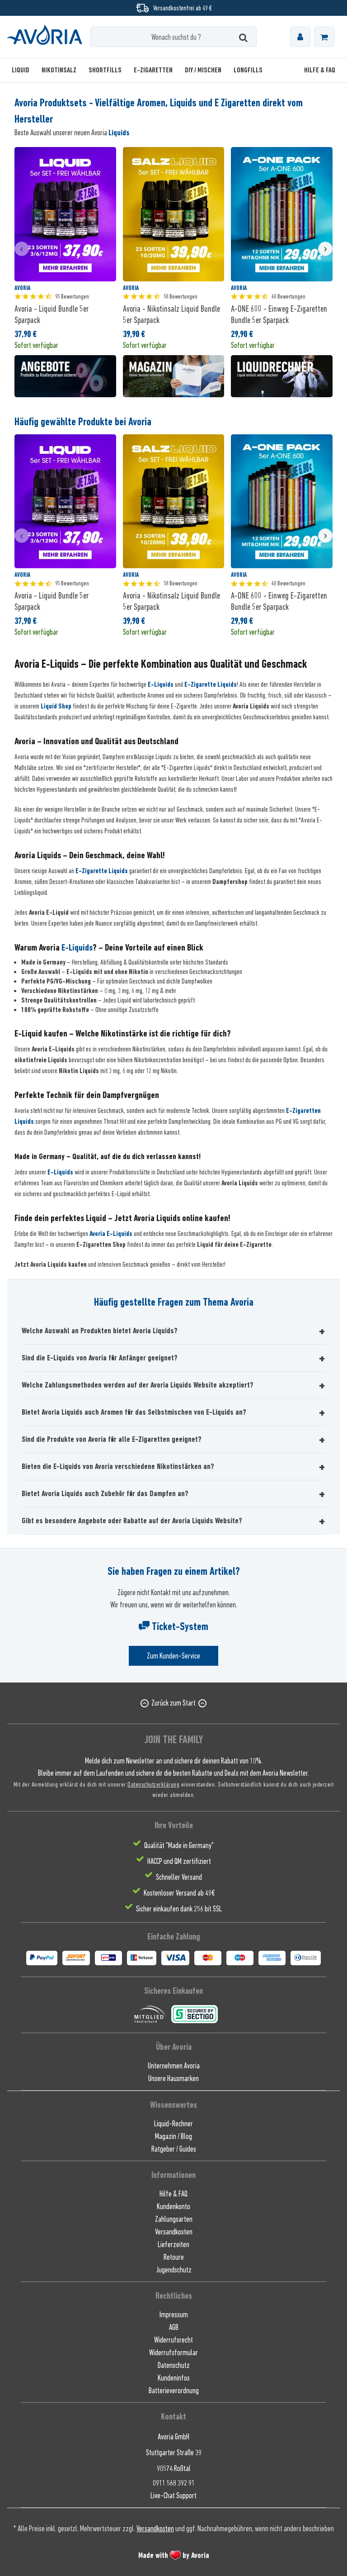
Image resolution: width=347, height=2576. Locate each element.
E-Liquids (161, 684)
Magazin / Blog (173, 2136)
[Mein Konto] (300, 37)
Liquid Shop (56, 706)
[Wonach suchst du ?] (173, 37)
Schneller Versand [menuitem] (179, 1877)
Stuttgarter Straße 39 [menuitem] (174, 2452)
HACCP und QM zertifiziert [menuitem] (179, 1861)
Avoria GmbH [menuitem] (173, 2436)
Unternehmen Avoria (174, 2065)
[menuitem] (300, 37)
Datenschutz (174, 2365)
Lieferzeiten (173, 2244)
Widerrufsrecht (173, 2339)
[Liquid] (23, 70)
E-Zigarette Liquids (210, 684)
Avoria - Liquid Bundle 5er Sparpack (51, 314)
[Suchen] (243, 37)
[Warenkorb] (324, 37)
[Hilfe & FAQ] (317, 70)
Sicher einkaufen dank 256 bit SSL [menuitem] (179, 1908)
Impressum (173, 2314)
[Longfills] (248, 70)
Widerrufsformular (173, 2352)
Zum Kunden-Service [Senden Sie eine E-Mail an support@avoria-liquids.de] (173, 1655)
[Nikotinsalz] (59, 70)
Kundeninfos (174, 2377)
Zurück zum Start (173, 1702)
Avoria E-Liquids (110, 1234)
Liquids (119, 132)
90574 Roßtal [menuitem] (174, 2468)
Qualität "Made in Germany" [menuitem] (179, 1845)
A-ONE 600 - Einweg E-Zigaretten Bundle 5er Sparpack (279, 314)
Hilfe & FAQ (173, 2193)
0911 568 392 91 (174, 2482)
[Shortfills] (105, 70)
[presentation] (21, 249)
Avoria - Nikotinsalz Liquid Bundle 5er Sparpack (171, 314)
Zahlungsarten (173, 2219)
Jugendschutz (174, 2269)
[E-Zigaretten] (153, 70)
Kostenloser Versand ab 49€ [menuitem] (179, 1892)
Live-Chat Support (173, 2495)
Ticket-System (173, 1626)
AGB (173, 2327)
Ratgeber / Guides (173, 2148)
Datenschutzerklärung (153, 1784)
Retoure (174, 2257)
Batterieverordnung (174, 2390)
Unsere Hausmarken (173, 2078)
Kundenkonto (173, 2206)
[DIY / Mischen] (203, 70)
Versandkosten (173, 2231)
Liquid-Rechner (173, 2123)
